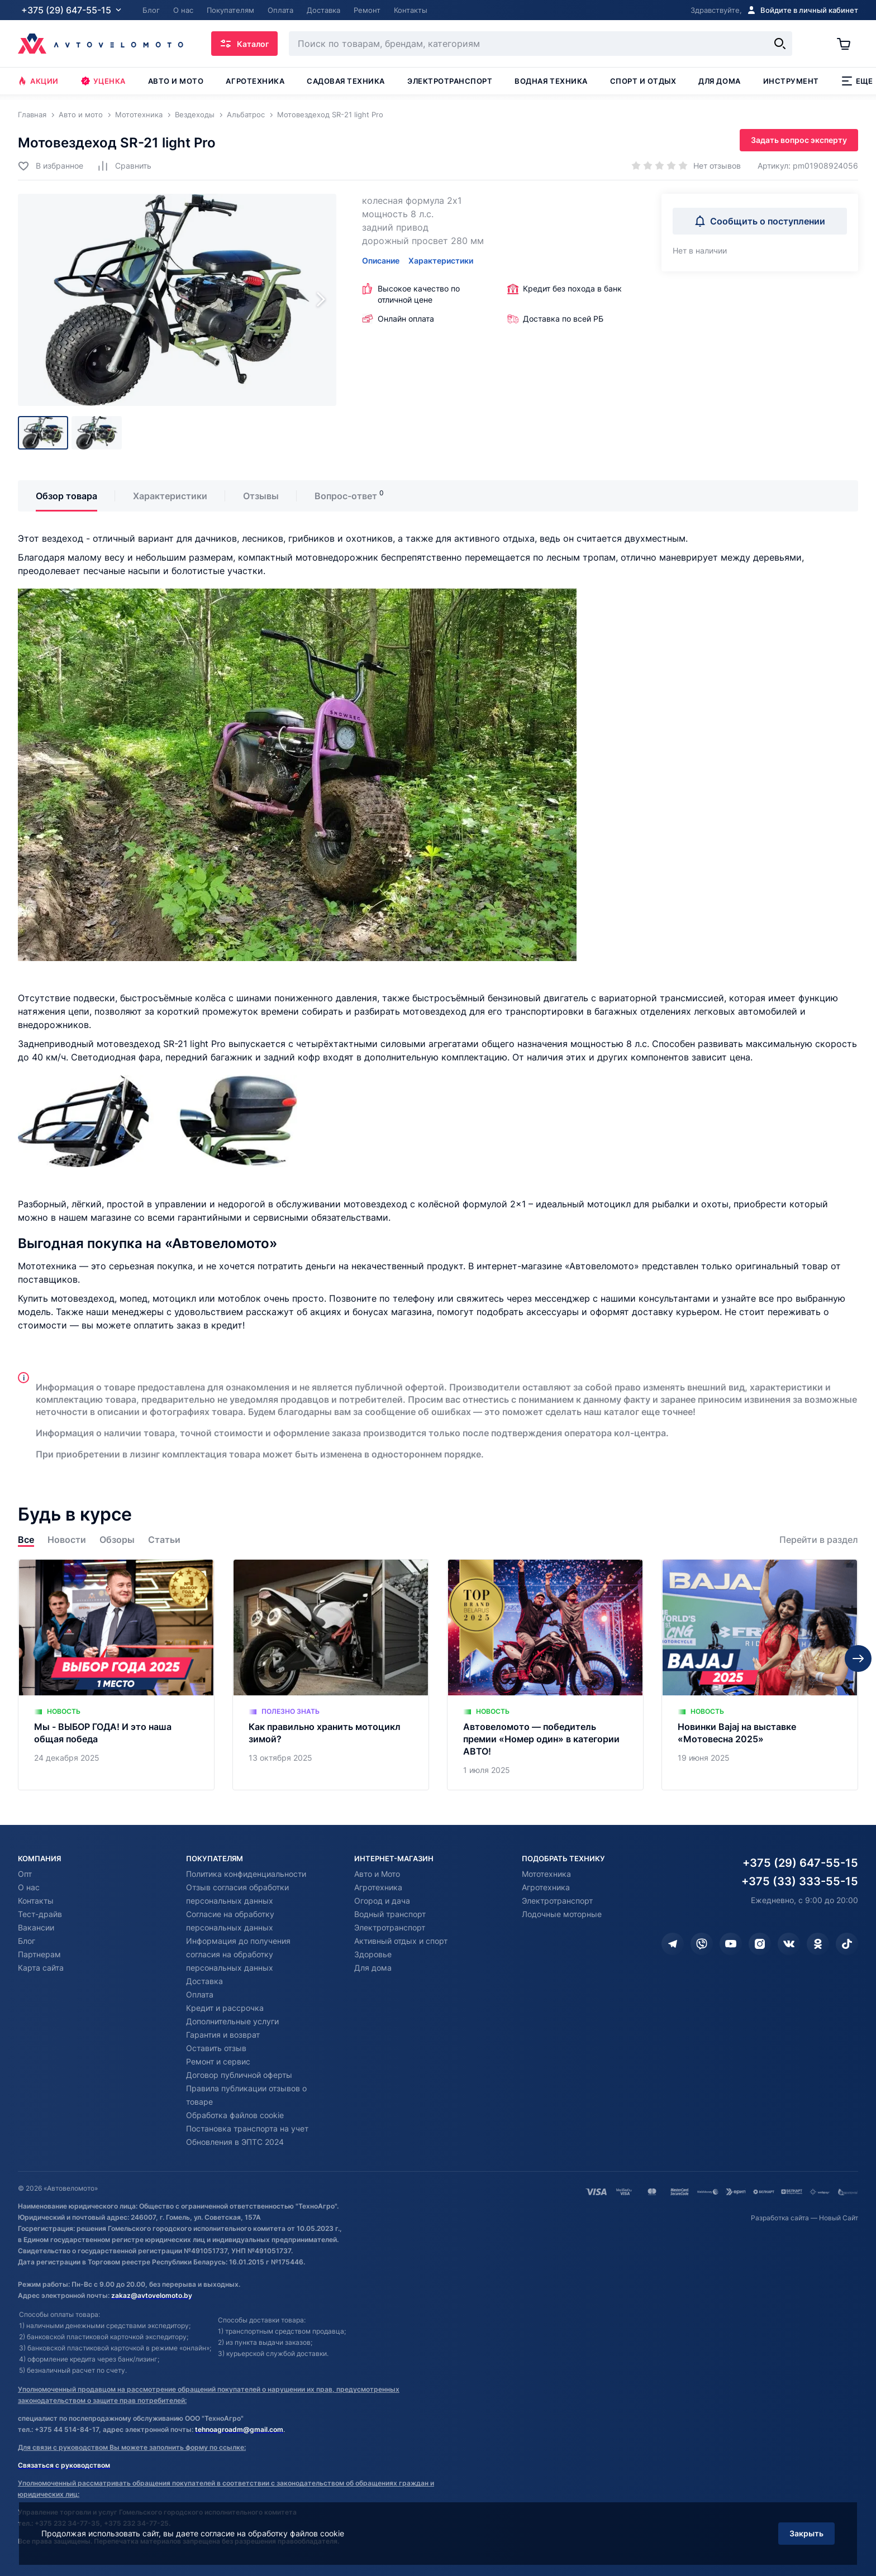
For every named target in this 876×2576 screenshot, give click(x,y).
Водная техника (551, 81)
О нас (29, 1887)
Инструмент (791, 81)
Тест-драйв (40, 1914)
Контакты (36, 1900)
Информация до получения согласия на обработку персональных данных (238, 1954)
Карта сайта (41, 1967)
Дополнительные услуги (232, 2021)
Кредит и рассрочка (225, 2008)
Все (26, 1540)
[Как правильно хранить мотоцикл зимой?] (331, 1675)
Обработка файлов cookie (235, 2115)
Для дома (719, 81)
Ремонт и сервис (218, 2061)
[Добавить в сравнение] (124, 165)
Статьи (164, 1540)
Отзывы (261, 495)
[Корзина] (847, 43)
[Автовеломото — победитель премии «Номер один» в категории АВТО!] (545, 1675)
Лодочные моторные (562, 1914)
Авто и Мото (377, 1874)
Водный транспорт (390, 1914)
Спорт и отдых (643, 81)
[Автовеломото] (100, 43)
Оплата (199, 1994)
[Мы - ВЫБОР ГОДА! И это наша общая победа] (116, 1675)
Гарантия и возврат (223, 2034)
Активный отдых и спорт (400, 1941)
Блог (26, 1941)
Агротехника (255, 81)
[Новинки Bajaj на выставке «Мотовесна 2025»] (760, 1675)
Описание (380, 260)
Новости (66, 1540)
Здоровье (373, 1954)
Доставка (204, 1981)
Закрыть (806, 2533)
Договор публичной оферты (239, 2075)
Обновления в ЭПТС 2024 (235, 2142)
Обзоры (117, 1540)
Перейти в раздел (818, 1540)
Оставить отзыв (216, 2048)
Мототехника (546, 1874)
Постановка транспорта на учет (247, 2128)
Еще (857, 81)
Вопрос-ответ (346, 495)
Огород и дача (382, 1900)
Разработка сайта (780, 2218)
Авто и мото (176, 81)
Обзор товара (66, 495)
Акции (38, 81)
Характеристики (440, 260)
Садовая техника (346, 81)
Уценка (103, 81)
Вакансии (36, 1927)
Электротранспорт (449, 81)
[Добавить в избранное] (50, 165)
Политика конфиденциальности (246, 1874)
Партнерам (39, 1954)
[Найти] (780, 43)
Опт (25, 1874)
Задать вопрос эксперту (799, 140)
